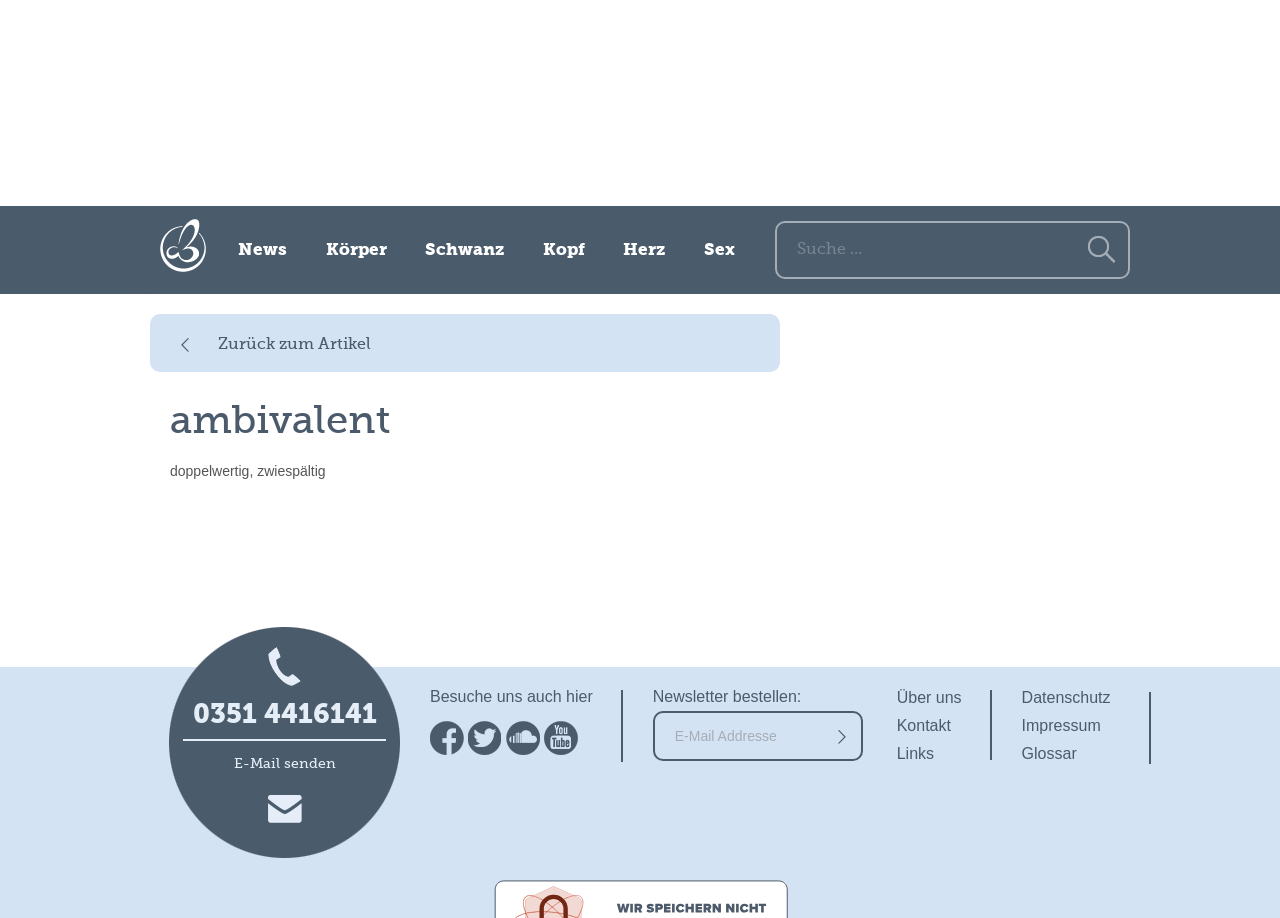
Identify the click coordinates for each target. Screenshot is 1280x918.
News (262, 250)
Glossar (1049, 753)
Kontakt (924, 725)
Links (915, 753)
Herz (644, 250)
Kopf (564, 250)
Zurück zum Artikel (294, 345)
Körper (356, 250)
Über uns (929, 697)
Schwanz (464, 250)
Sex (719, 250)
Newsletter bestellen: (727, 696)
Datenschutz (1066, 697)
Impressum (1061, 725)
